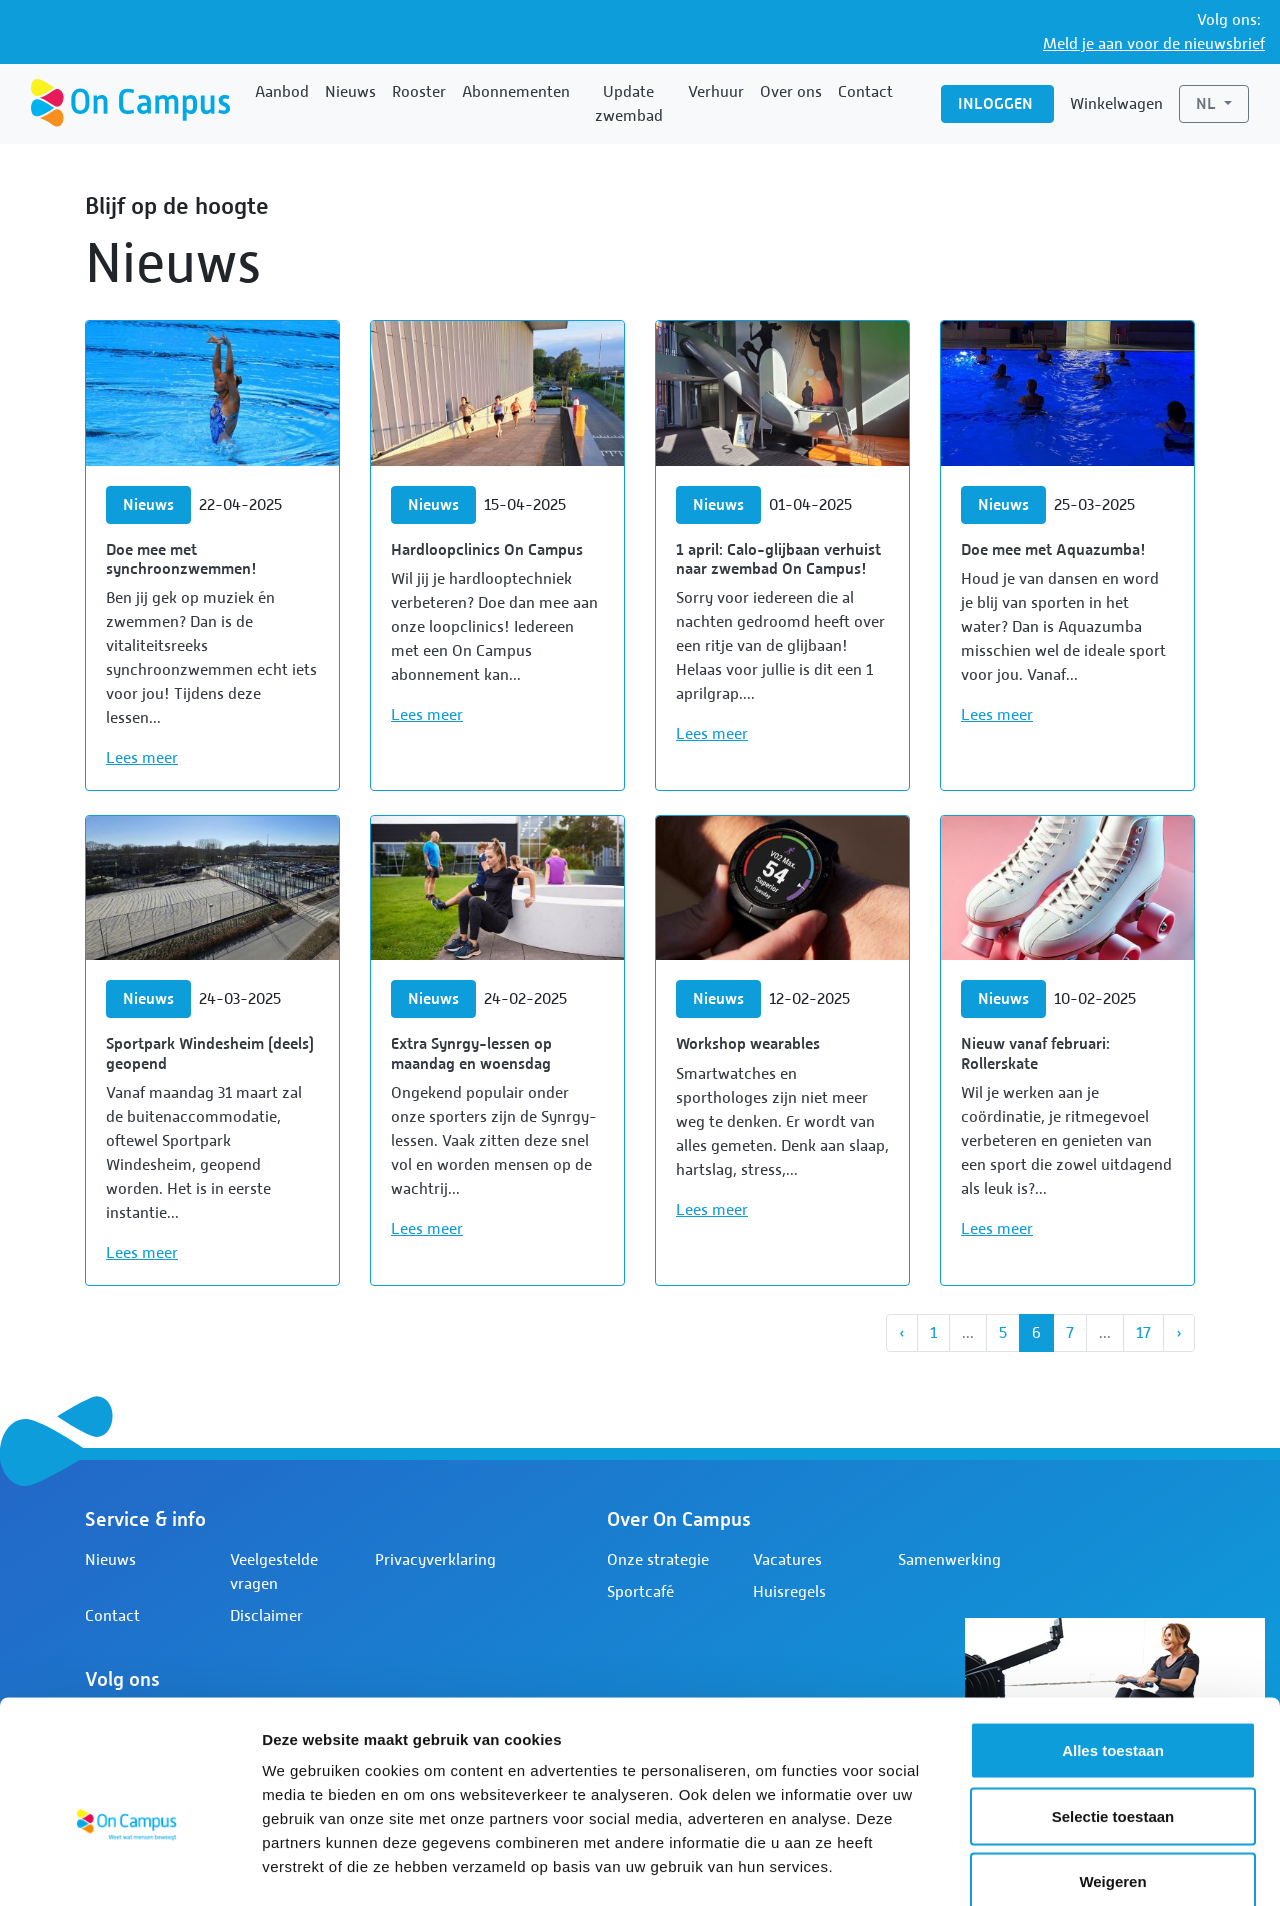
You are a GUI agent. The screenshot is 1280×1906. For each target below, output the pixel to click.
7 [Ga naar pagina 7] (1070, 1333)
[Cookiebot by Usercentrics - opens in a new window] (129, 1867)
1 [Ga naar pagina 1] (933, 1333)
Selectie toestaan (1113, 1709)
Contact (865, 92)
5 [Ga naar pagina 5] (1003, 1333)
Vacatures (787, 1560)
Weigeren (1112, 1774)
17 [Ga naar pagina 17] (1143, 1333)
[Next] (1179, 1333)
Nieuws (350, 92)
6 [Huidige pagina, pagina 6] (1036, 1333)
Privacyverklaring (435, 1560)
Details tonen (1080, 1866)
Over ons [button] (791, 92)
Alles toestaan (1113, 1643)
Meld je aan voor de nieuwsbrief (1154, 44)
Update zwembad (629, 104)
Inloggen (997, 103)
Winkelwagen (1116, 104)
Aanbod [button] (282, 92)
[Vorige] (902, 1333)
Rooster (419, 92)
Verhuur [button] (716, 92)
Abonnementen (516, 92)
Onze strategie (658, 1560)
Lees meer (142, 758)
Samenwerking (949, 1560)
